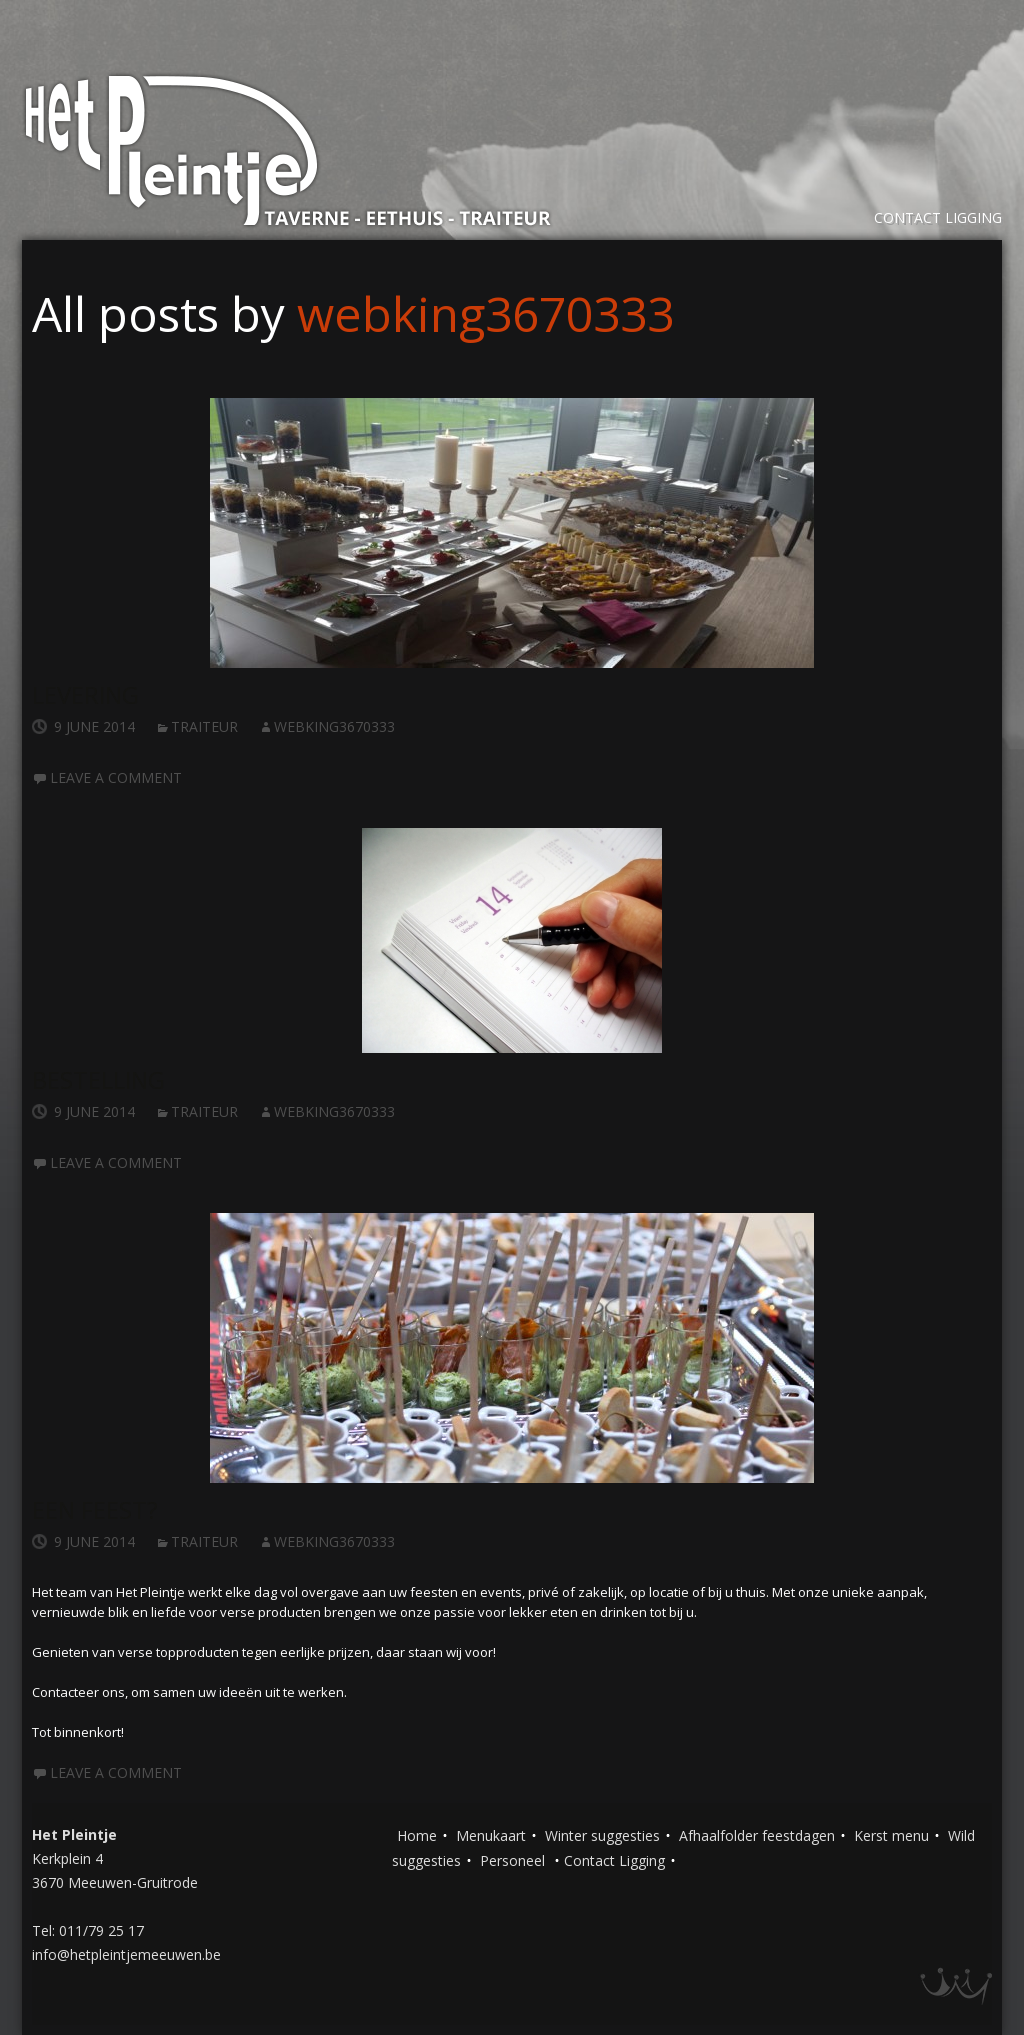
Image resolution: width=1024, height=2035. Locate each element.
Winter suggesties (602, 1835)
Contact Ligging (938, 217)
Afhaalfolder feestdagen (757, 1835)
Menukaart (491, 1835)
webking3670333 (485, 313)
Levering (85, 694)
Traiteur (204, 726)
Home (417, 1835)
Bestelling (98, 1079)
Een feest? (95, 1509)
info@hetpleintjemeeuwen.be (126, 1954)
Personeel (512, 1860)
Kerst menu (891, 1835)
